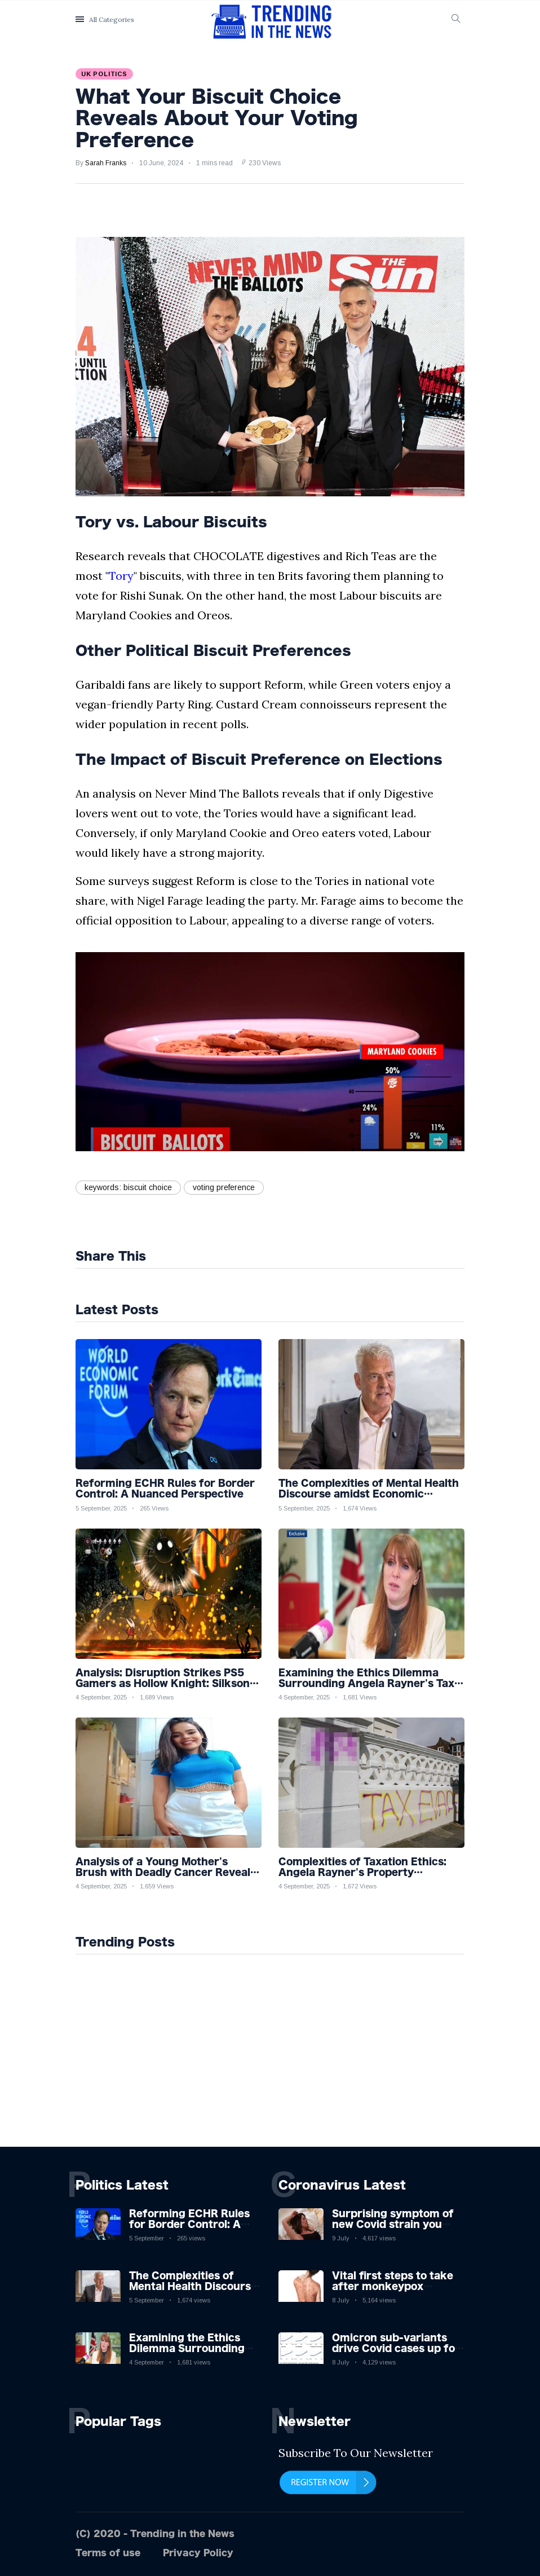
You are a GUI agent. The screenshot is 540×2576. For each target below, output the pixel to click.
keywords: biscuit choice (128, 1187)
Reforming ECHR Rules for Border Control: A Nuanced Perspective (189, 2224)
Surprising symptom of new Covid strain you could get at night (393, 2224)
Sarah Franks (105, 163)
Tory (121, 576)
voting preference (224, 1187)
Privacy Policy (198, 2552)
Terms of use (108, 2552)
